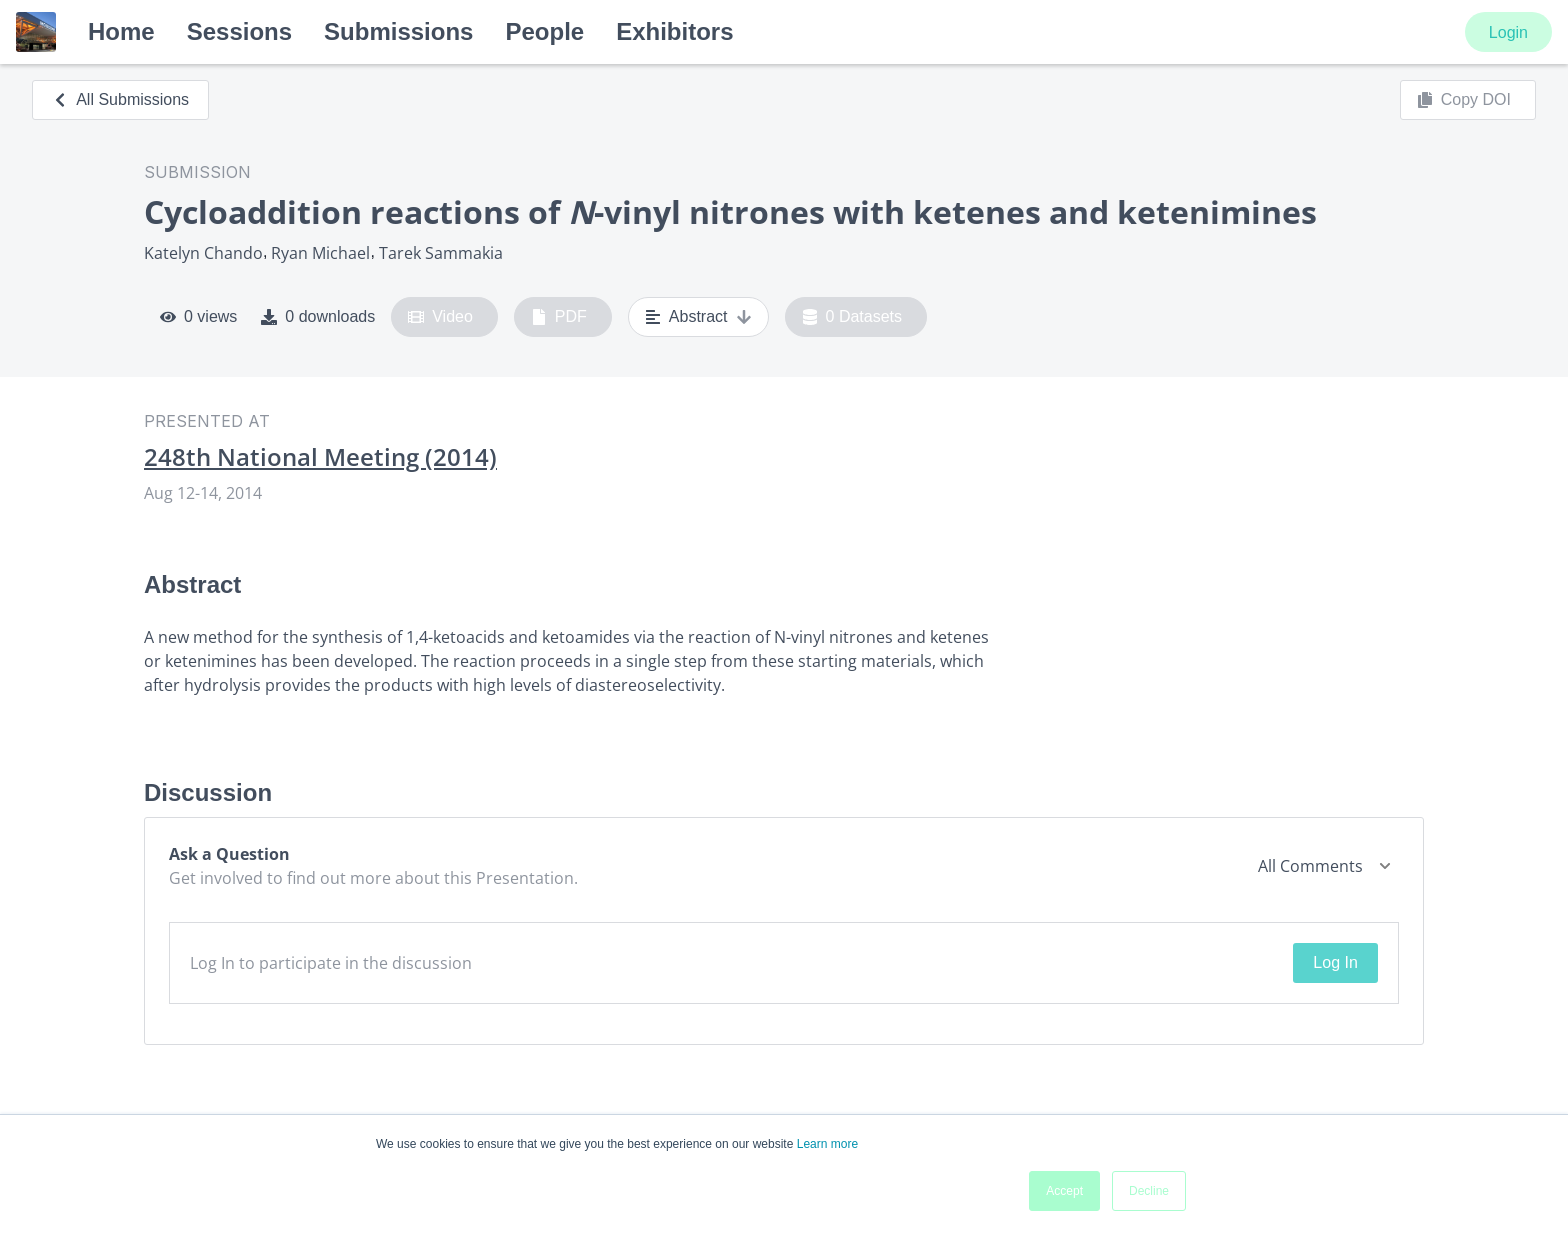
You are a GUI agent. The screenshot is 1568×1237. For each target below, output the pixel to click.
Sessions (239, 31)
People (544, 31)
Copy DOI (1464, 100)
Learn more (827, 1144)
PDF (559, 317)
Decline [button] (1149, 1191)
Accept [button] (1064, 1191)
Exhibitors (674, 31)
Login (1508, 32)
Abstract (698, 317)
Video (440, 317)
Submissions (398, 31)
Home (121, 31)
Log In (1335, 962)
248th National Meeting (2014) (320, 457)
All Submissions (120, 99)
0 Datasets (852, 317)
